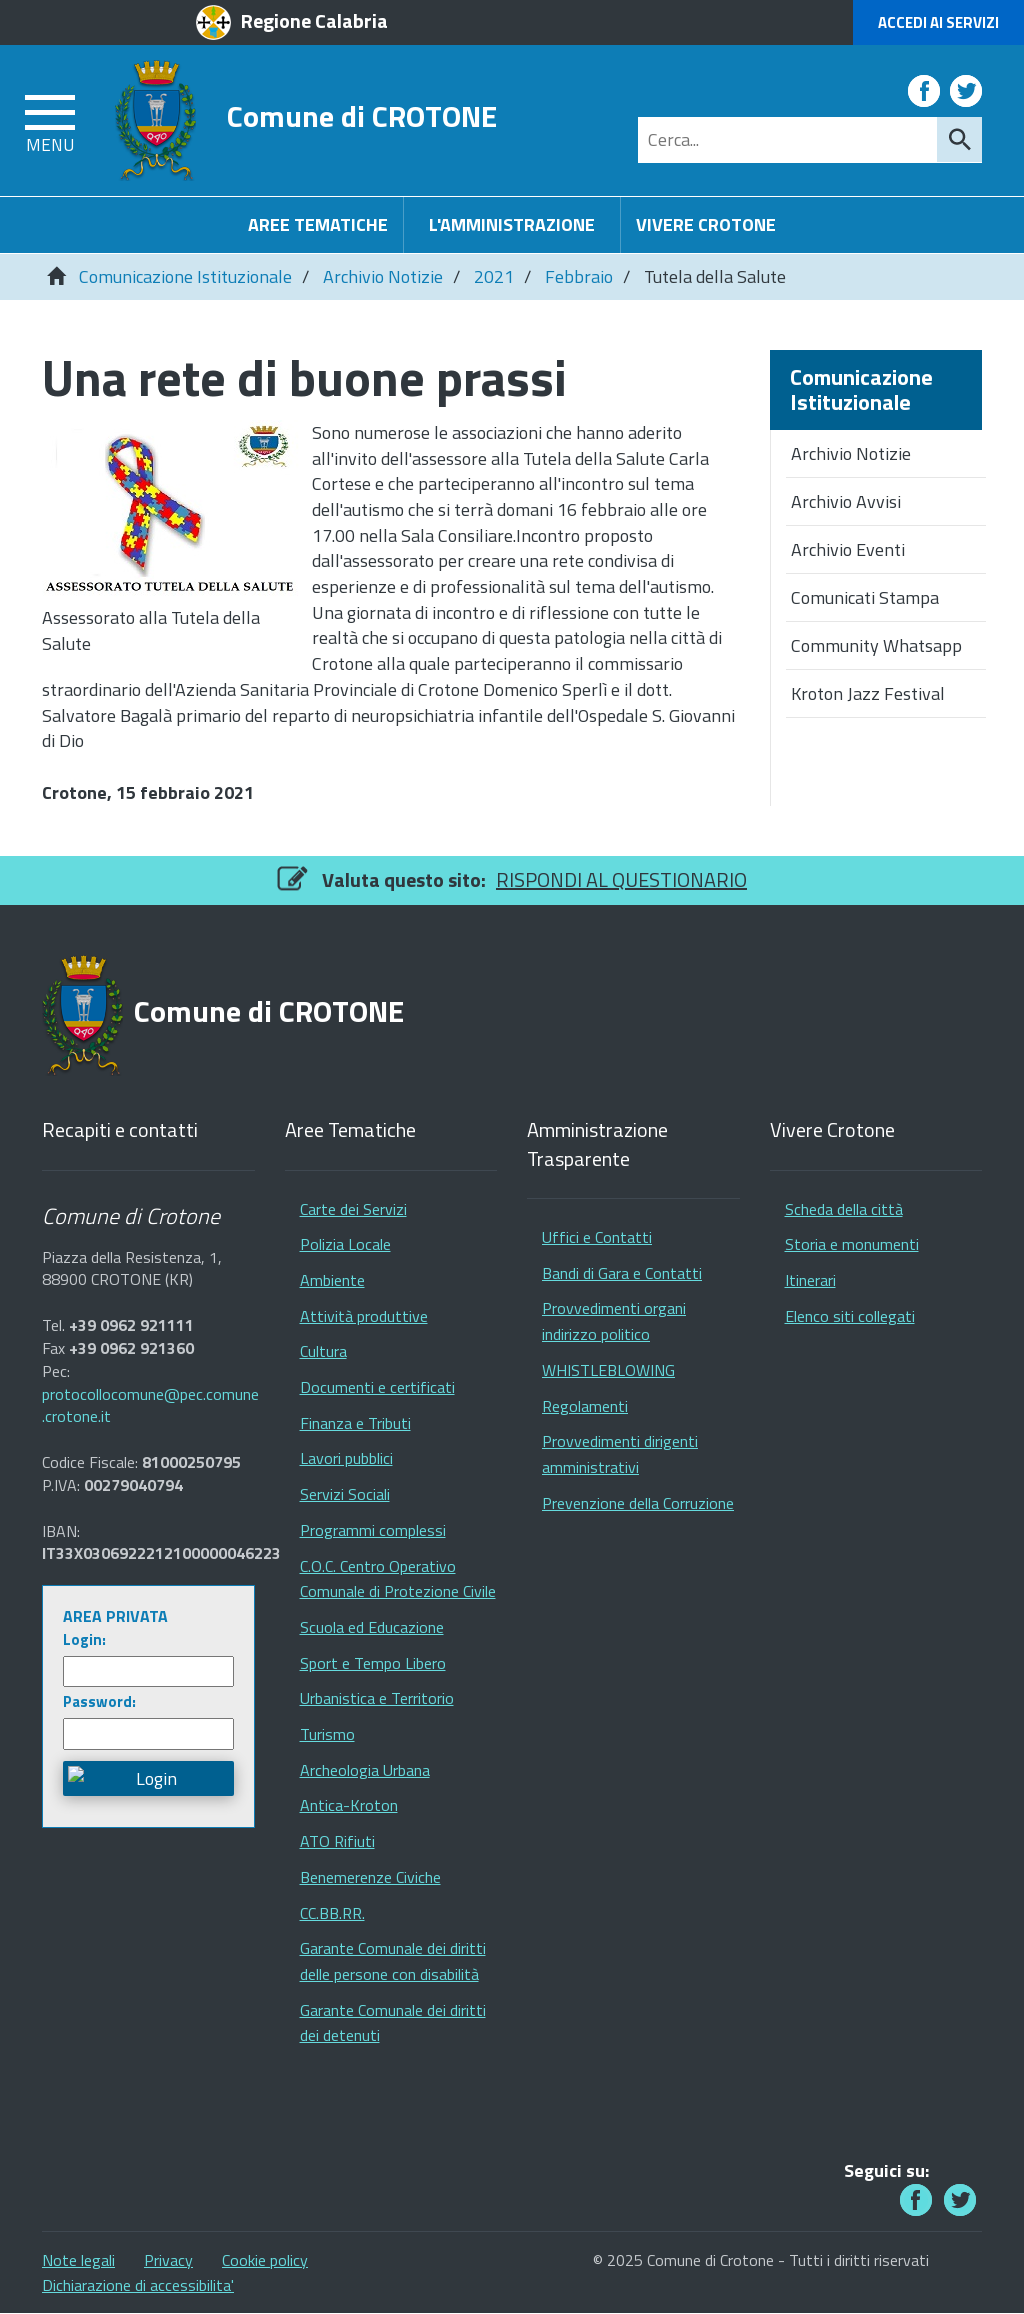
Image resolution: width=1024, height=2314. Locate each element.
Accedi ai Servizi (938, 22)
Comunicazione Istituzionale (185, 276)
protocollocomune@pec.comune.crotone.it (150, 1406)
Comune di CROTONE (362, 115)
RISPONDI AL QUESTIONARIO (621, 879)
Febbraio (579, 276)
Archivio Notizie (383, 276)
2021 (494, 276)
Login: (84, 1639)
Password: (99, 1701)
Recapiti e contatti (120, 1130)
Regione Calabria (314, 20)
